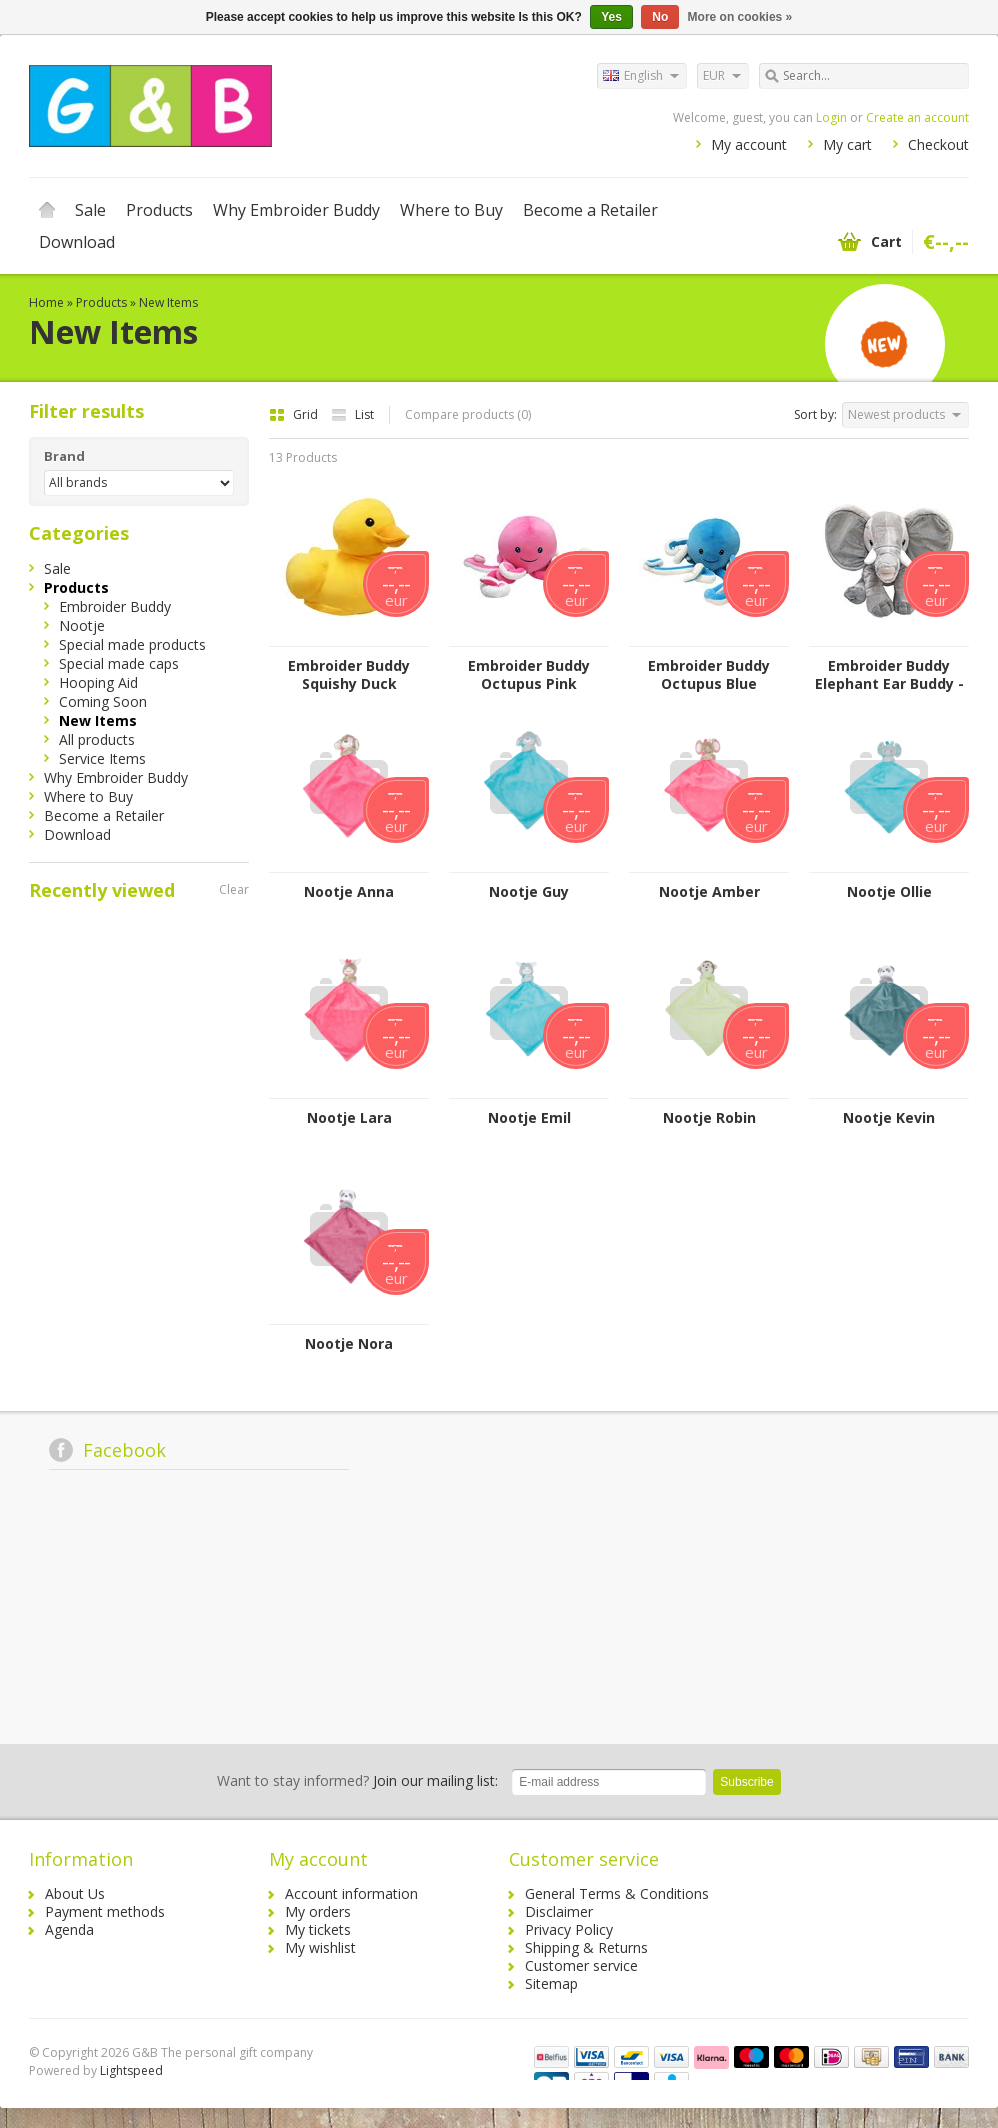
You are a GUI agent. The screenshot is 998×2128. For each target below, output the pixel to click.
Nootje (82, 625)
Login (831, 117)
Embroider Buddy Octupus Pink (529, 675)
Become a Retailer (590, 210)
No (660, 17)
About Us (75, 1893)
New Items (168, 302)
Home (47, 210)
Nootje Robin (709, 1118)
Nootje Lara (349, 1118)
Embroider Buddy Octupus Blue (709, 675)
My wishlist (320, 1947)
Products (159, 210)
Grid (295, 414)
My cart (847, 144)
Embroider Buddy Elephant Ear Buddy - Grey (889, 675)
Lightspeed (131, 2070)
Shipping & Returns (586, 1947)
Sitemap (551, 1983)
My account (749, 144)
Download (77, 242)
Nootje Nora (349, 1344)
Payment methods (105, 1911)
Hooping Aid (98, 682)
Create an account (917, 117)
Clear (234, 889)
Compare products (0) (468, 414)
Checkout (938, 144)
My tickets (318, 1929)
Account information (351, 1893)
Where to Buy (451, 210)
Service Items (102, 758)
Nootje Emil (529, 1118)
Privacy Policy (569, 1929)
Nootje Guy (529, 892)
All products (97, 739)
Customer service (581, 1965)
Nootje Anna (349, 892)
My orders (318, 1911)
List (352, 414)
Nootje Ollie (889, 892)
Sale (90, 210)
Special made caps (119, 663)
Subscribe (746, 1782)
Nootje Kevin (889, 1118)
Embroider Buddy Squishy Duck (349, 675)
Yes (611, 17)
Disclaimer (559, 1911)
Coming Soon (103, 701)
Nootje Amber (709, 892)
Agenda (69, 1929)
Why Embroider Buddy (296, 210)
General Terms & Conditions (617, 1893)
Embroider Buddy (115, 606)
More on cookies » (740, 17)
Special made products (132, 644)
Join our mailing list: (357, 1780)
